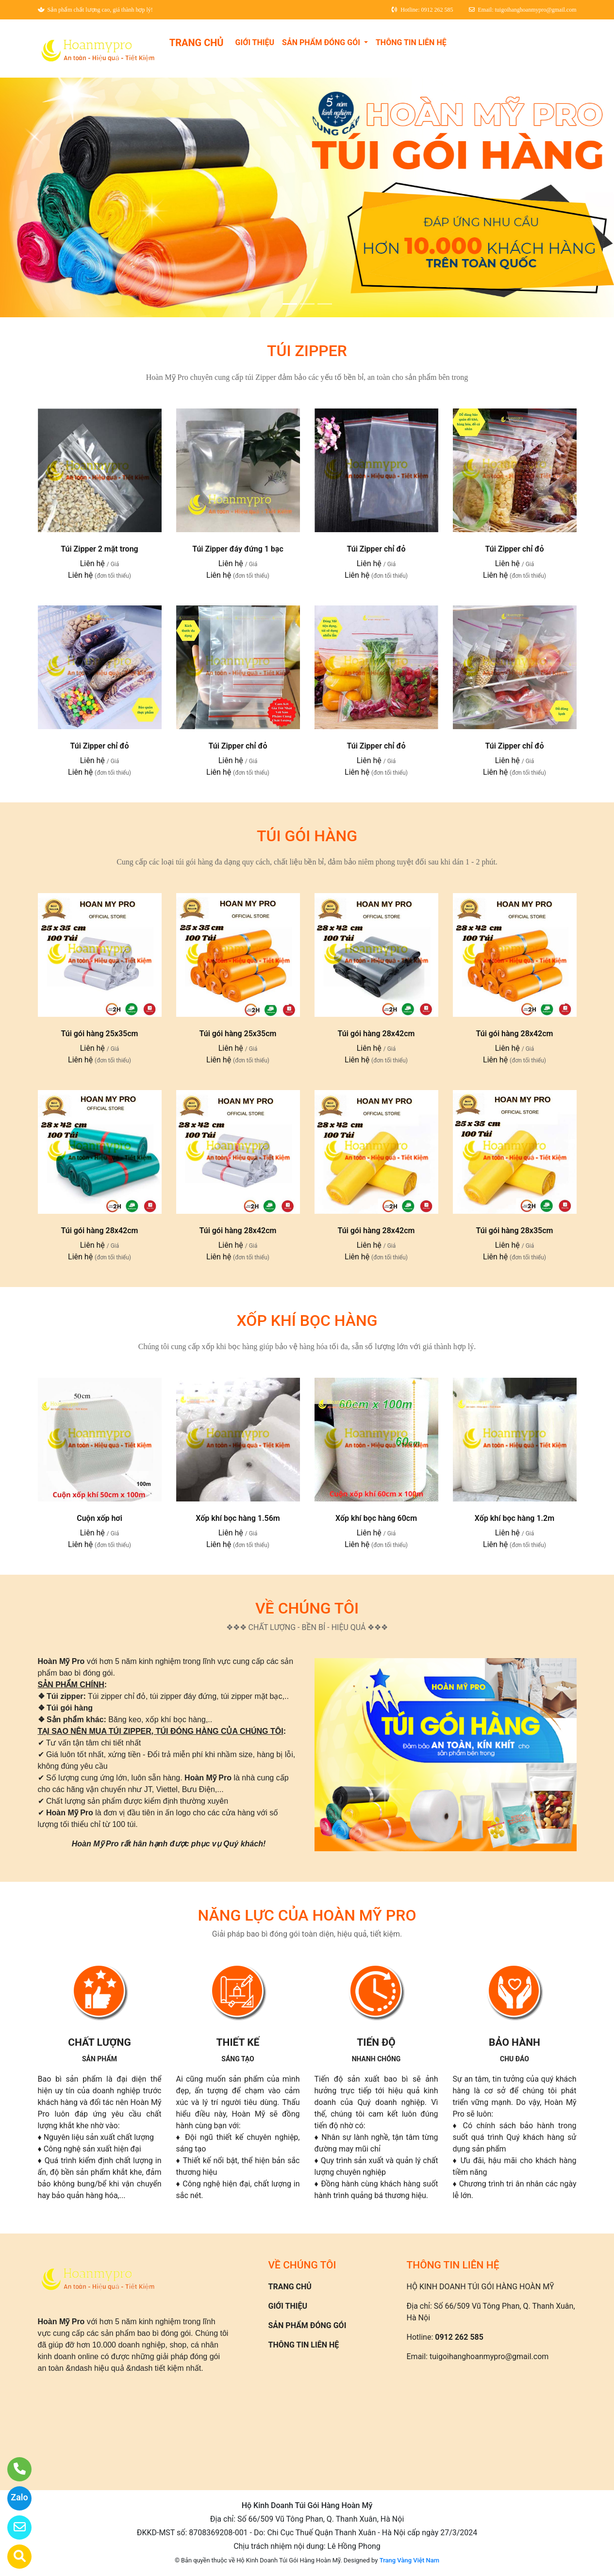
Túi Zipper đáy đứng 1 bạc (237, 549)
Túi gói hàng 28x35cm (514, 1230)
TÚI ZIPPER (307, 351)
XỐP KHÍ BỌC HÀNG (307, 1320)
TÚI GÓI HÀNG (307, 836)
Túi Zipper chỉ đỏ (376, 549)
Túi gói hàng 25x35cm (99, 1033)
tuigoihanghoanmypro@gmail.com (489, 2356)
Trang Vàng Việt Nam (409, 2560)
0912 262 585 (459, 2337)
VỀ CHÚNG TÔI (307, 1608)
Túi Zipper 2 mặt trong (99, 549)
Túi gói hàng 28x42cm (376, 1033)
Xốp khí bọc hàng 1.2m (514, 1518)
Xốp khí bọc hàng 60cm (376, 1518)
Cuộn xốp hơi (99, 1518)
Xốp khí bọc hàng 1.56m (238, 1518)
